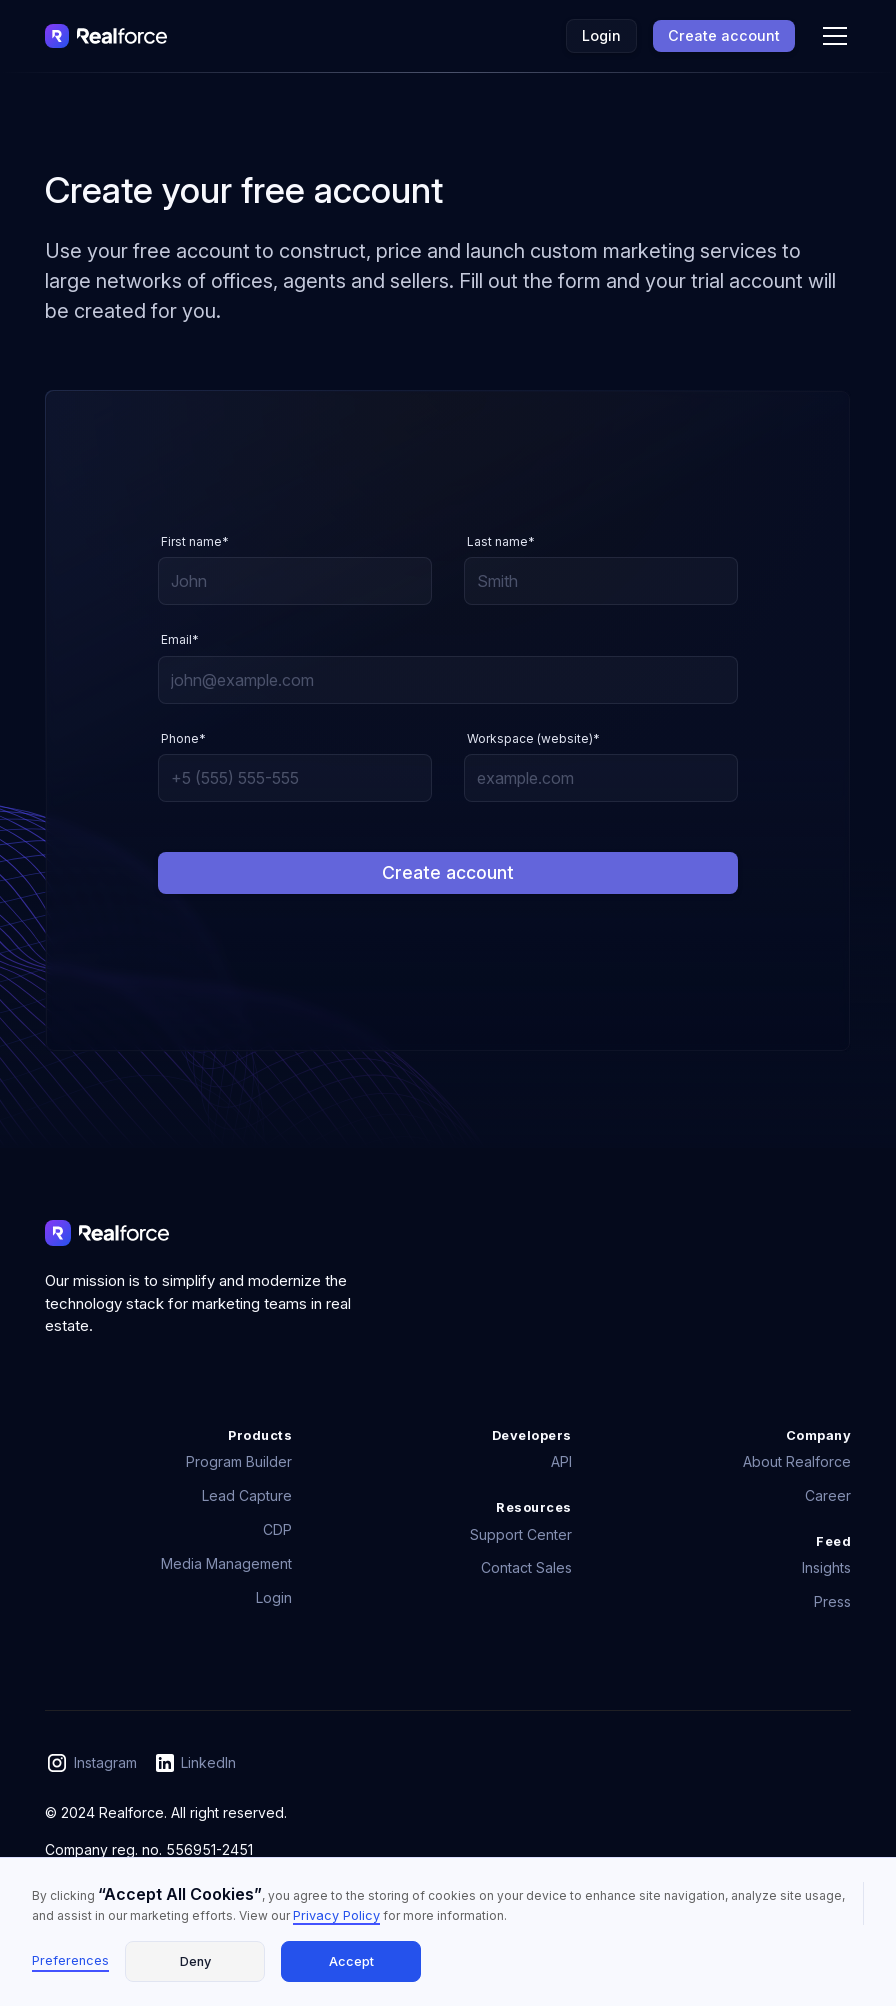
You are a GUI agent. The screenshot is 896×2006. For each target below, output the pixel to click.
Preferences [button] (70, 1960)
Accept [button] (351, 1961)
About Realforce (797, 1461)
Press (832, 1601)
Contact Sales (526, 1567)
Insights (826, 1567)
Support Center (521, 1534)
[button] (831, 36)
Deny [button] (195, 1961)
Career (828, 1495)
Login (601, 35)
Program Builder (239, 1461)
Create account (724, 35)
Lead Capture (247, 1495)
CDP (277, 1529)
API (561, 1461)
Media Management (226, 1563)
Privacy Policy (336, 1915)
